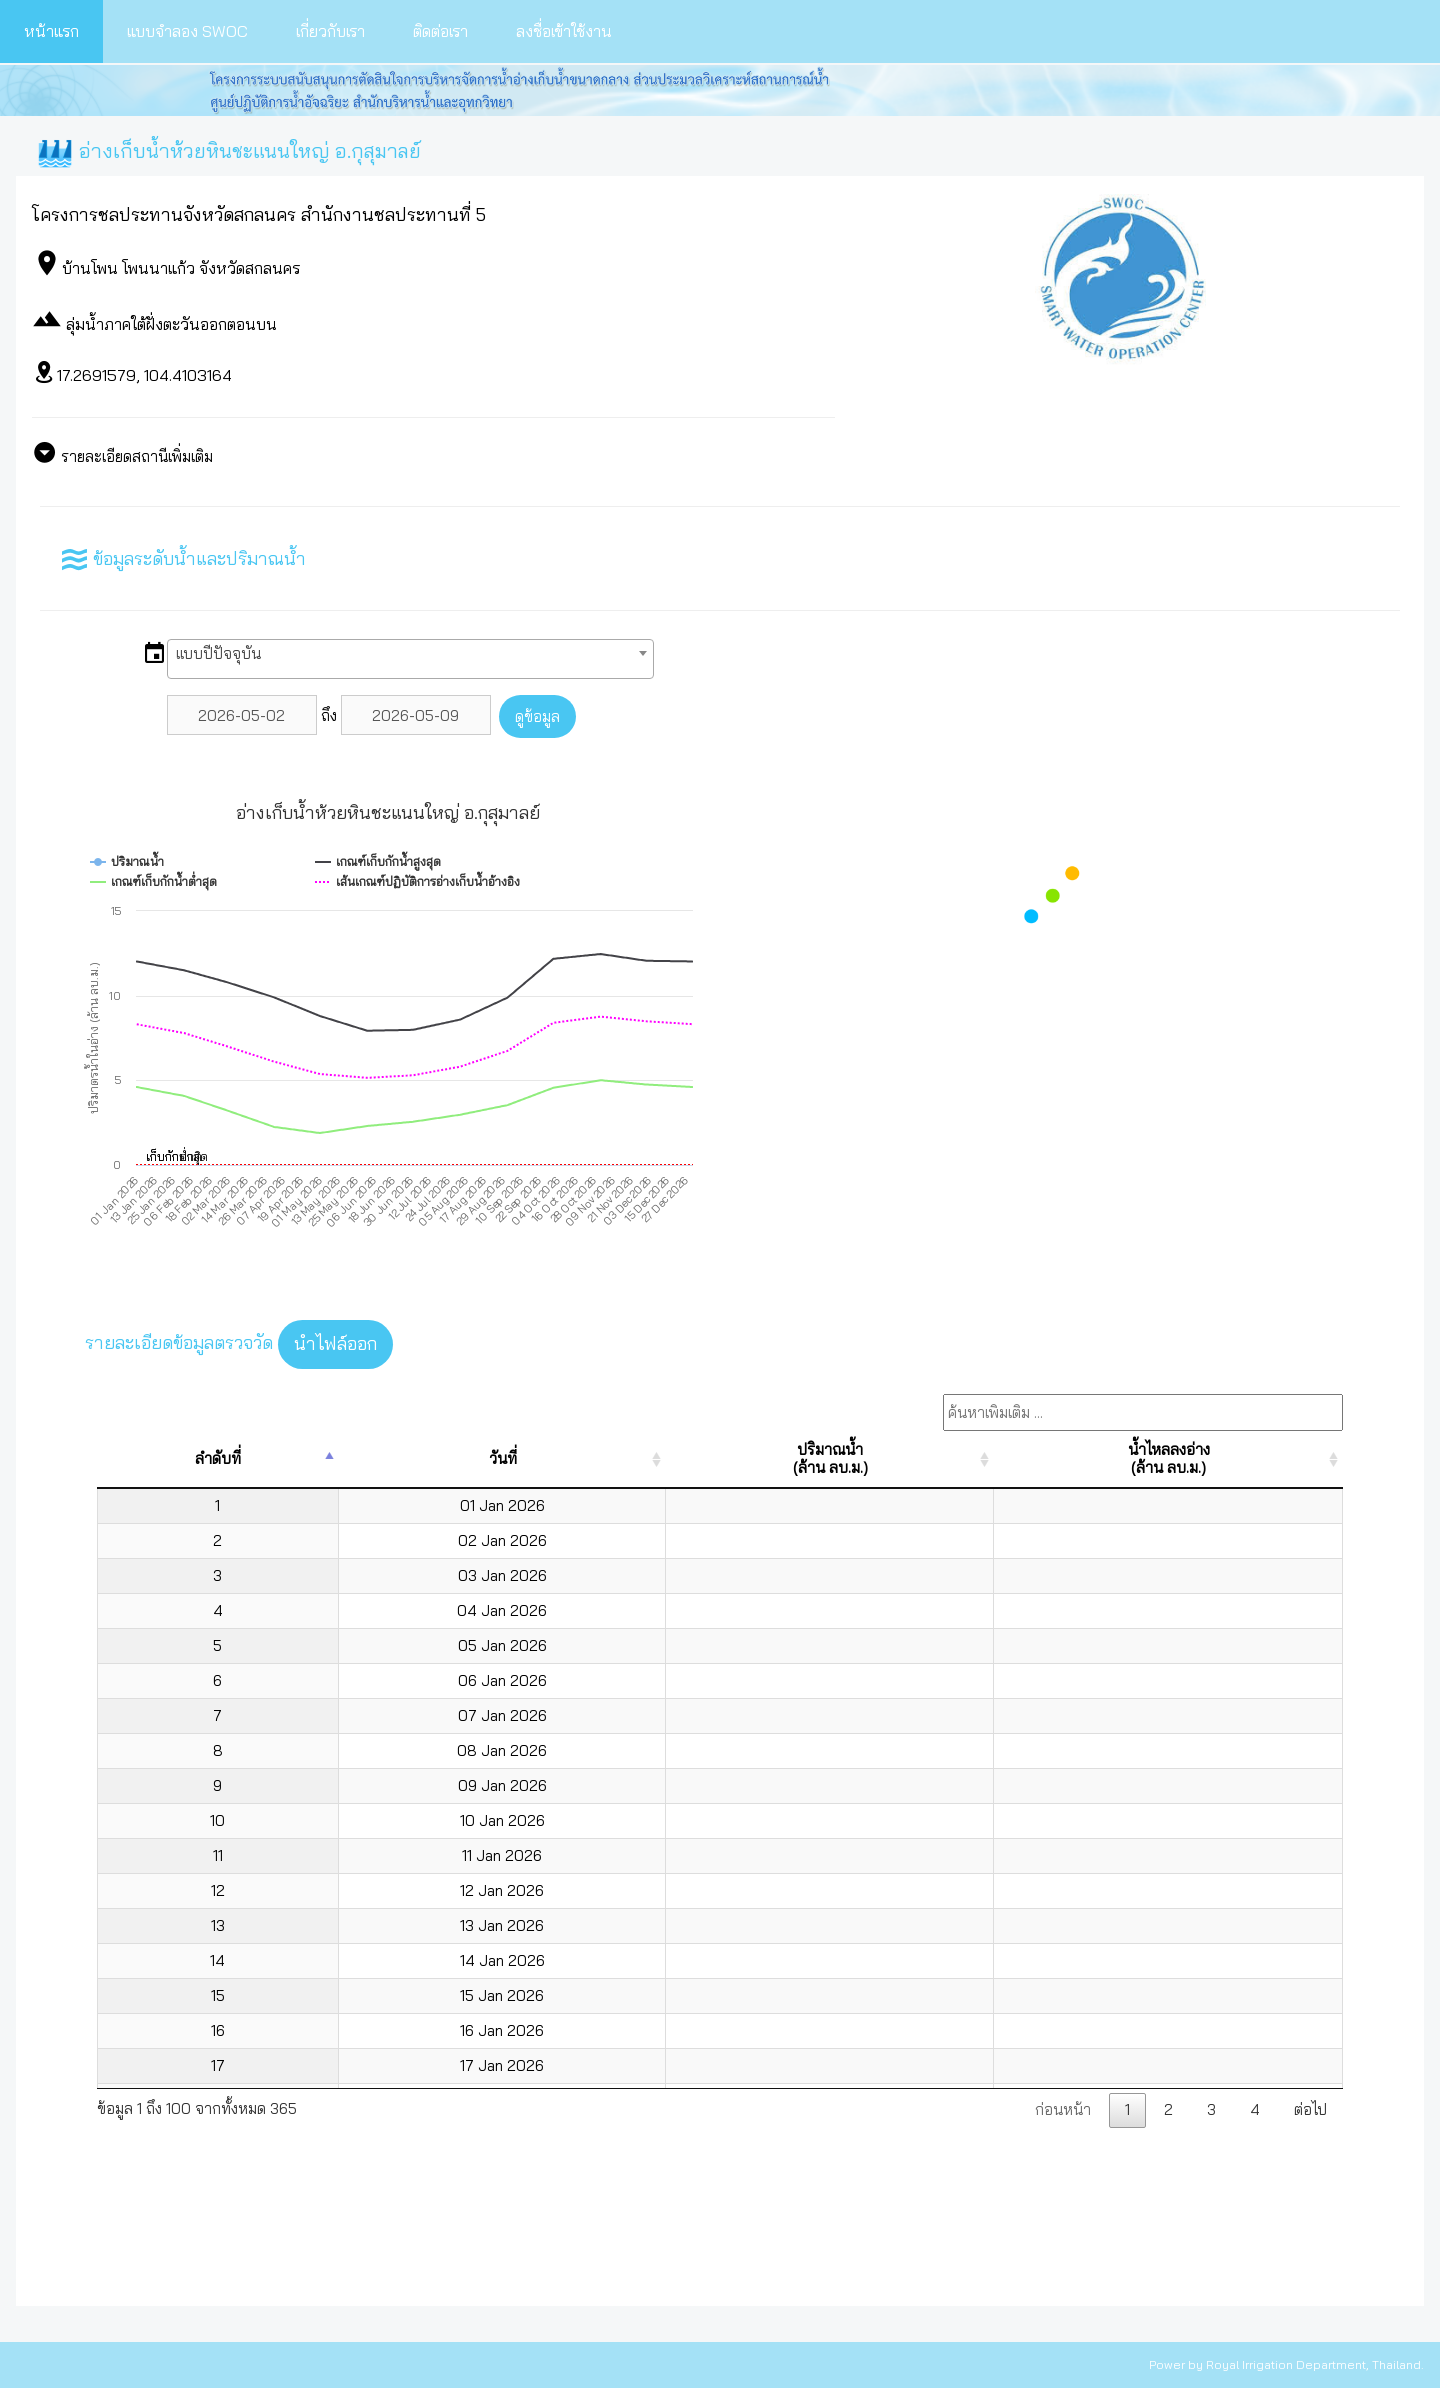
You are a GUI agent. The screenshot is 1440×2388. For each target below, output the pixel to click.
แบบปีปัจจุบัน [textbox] (218, 653)
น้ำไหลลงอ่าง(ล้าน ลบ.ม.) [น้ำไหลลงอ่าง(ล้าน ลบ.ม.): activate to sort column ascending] (1169, 1458)
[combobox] (410, 659)
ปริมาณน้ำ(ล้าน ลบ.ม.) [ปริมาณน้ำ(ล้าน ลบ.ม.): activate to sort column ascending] (830, 1458)
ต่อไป (1310, 2109)
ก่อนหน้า (1063, 2109)
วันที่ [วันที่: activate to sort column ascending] (503, 1458)
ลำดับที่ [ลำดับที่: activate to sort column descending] (218, 1458)
